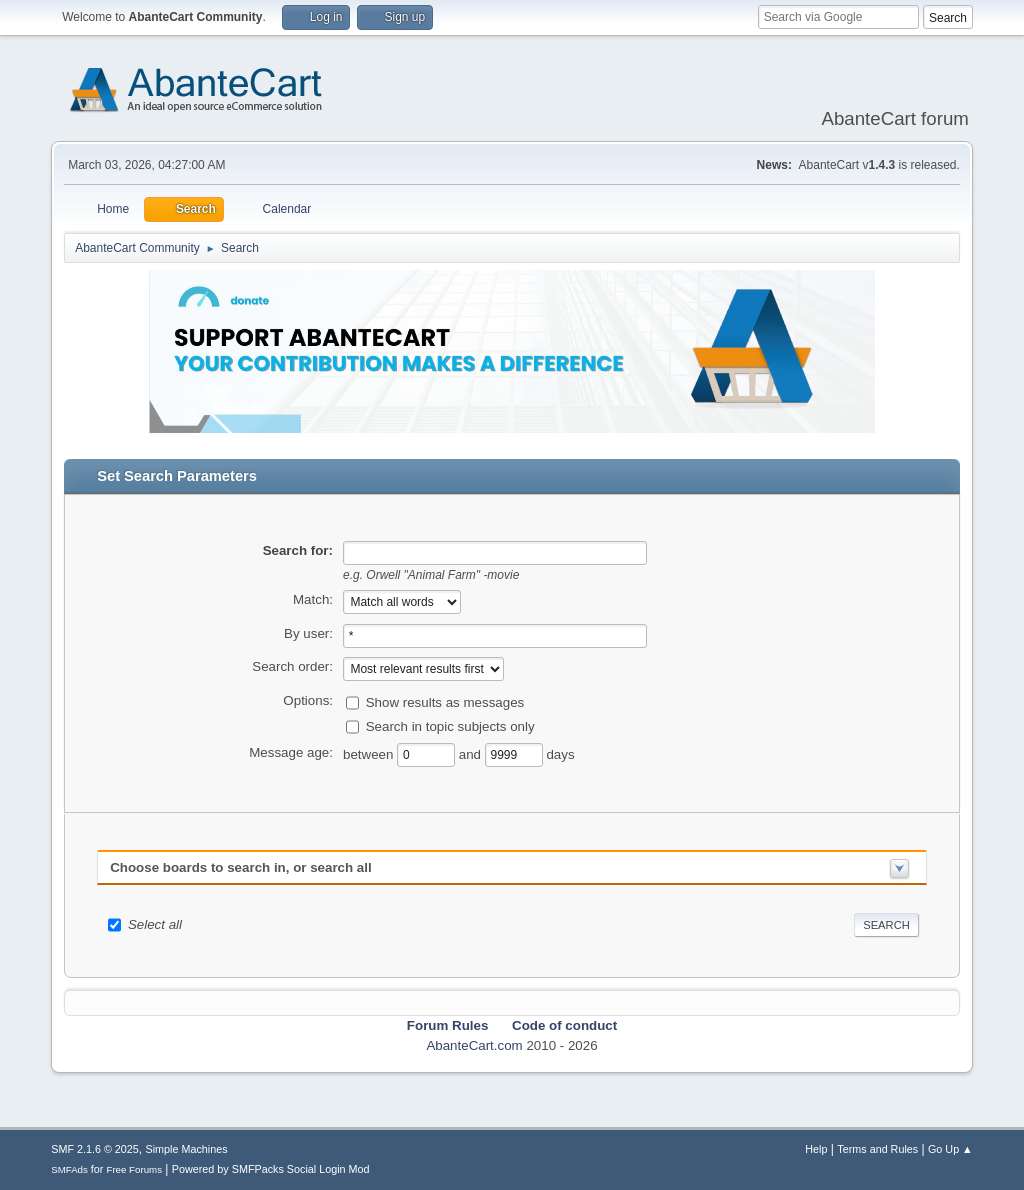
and (472, 754)
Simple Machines (187, 1149)
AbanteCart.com (474, 1045)
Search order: (292, 666)
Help (816, 1149)
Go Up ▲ (950, 1149)
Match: (313, 599)
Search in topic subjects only (450, 726)
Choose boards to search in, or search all (240, 867)
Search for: (298, 550)
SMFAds (69, 1169)
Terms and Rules (877, 1149)
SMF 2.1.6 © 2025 (95, 1149)
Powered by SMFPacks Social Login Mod (271, 1169)
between (370, 754)
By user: (308, 633)
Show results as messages (445, 702)
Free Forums (134, 1169)
